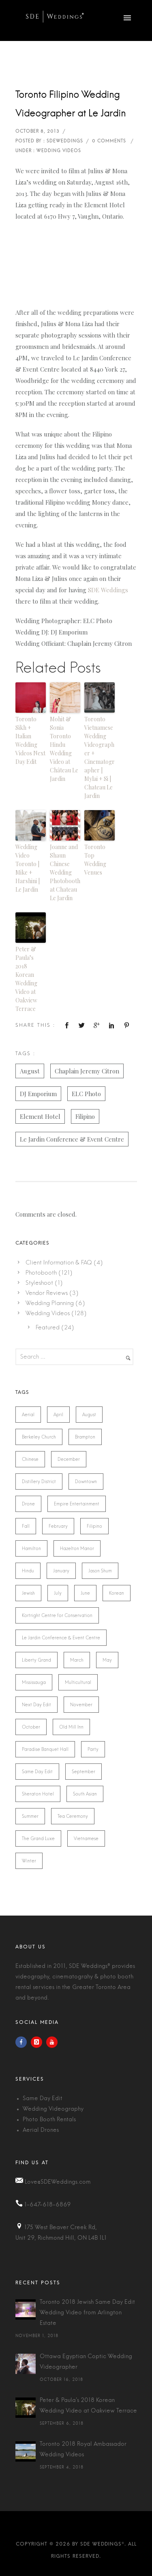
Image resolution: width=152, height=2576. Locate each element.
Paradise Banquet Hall (45, 1749)
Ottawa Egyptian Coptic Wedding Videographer (86, 2362)
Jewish (28, 1593)
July (58, 1593)
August (30, 1071)
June (85, 1593)
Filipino (85, 1116)
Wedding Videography (53, 2109)
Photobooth (41, 1272)
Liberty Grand (36, 1660)
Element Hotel (40, 1116)
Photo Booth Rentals (49, 2119)
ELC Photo (86, 1094)
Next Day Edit (36, 1704)
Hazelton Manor (77, 1548)
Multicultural (78, 1682)
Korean (116, 1593)
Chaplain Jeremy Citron (87, 1071)
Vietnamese (86, 1838)
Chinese (30, 1459)
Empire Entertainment (76, 1504)
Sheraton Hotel (38, 1794)
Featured (48, 1327)
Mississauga (34, 1682)
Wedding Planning (50, 1303)
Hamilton (31, 1548)
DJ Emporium (38, 1094)
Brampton (85, 1437)
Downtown (86, 1481)
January (61, 1571)
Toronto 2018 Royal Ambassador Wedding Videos (83, 2449)
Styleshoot (39, 1282)
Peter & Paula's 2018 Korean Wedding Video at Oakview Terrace (88, 2406)
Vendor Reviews (47, 1293)
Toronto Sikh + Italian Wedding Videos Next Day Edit (30, 740)
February (58, 1526)
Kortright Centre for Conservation (57, 1615)
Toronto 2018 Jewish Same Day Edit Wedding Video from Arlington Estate (87, 2312)
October (31, 1727)
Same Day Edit (37, 1771)
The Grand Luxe (38, 1838)
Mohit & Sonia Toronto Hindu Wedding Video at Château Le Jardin (64, 749)
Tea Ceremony (73, 1816)
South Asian (85, 1794)
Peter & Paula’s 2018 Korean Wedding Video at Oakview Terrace (26, 979)
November (81, 1704)
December (69, 1459)
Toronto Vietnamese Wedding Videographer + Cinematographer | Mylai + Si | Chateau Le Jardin (99, 757)
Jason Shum (100, 1571)
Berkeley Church (39, 1437)
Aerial (28, 1414)
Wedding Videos (48, 1313)
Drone (28, 1504)
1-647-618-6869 (47, 2205)
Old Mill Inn (71, 1727)
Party (93, 1749)
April (58, 1414)
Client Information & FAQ (59, 1262)
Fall (26, 1526)
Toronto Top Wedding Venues (95, 859)
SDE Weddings (108, 590)
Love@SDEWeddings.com (58, 2182)
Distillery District (39, 1481)
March (76, 1660)
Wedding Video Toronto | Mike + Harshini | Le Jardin (27, 868)
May (107, 1660)
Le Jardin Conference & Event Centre (72, 1139)
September (83, 1771)
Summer (30, 1816)
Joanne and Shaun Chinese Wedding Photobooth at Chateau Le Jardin (65, 872)
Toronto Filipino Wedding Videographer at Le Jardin (70, 104)
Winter (29, 1861)
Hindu (28, 1571)
